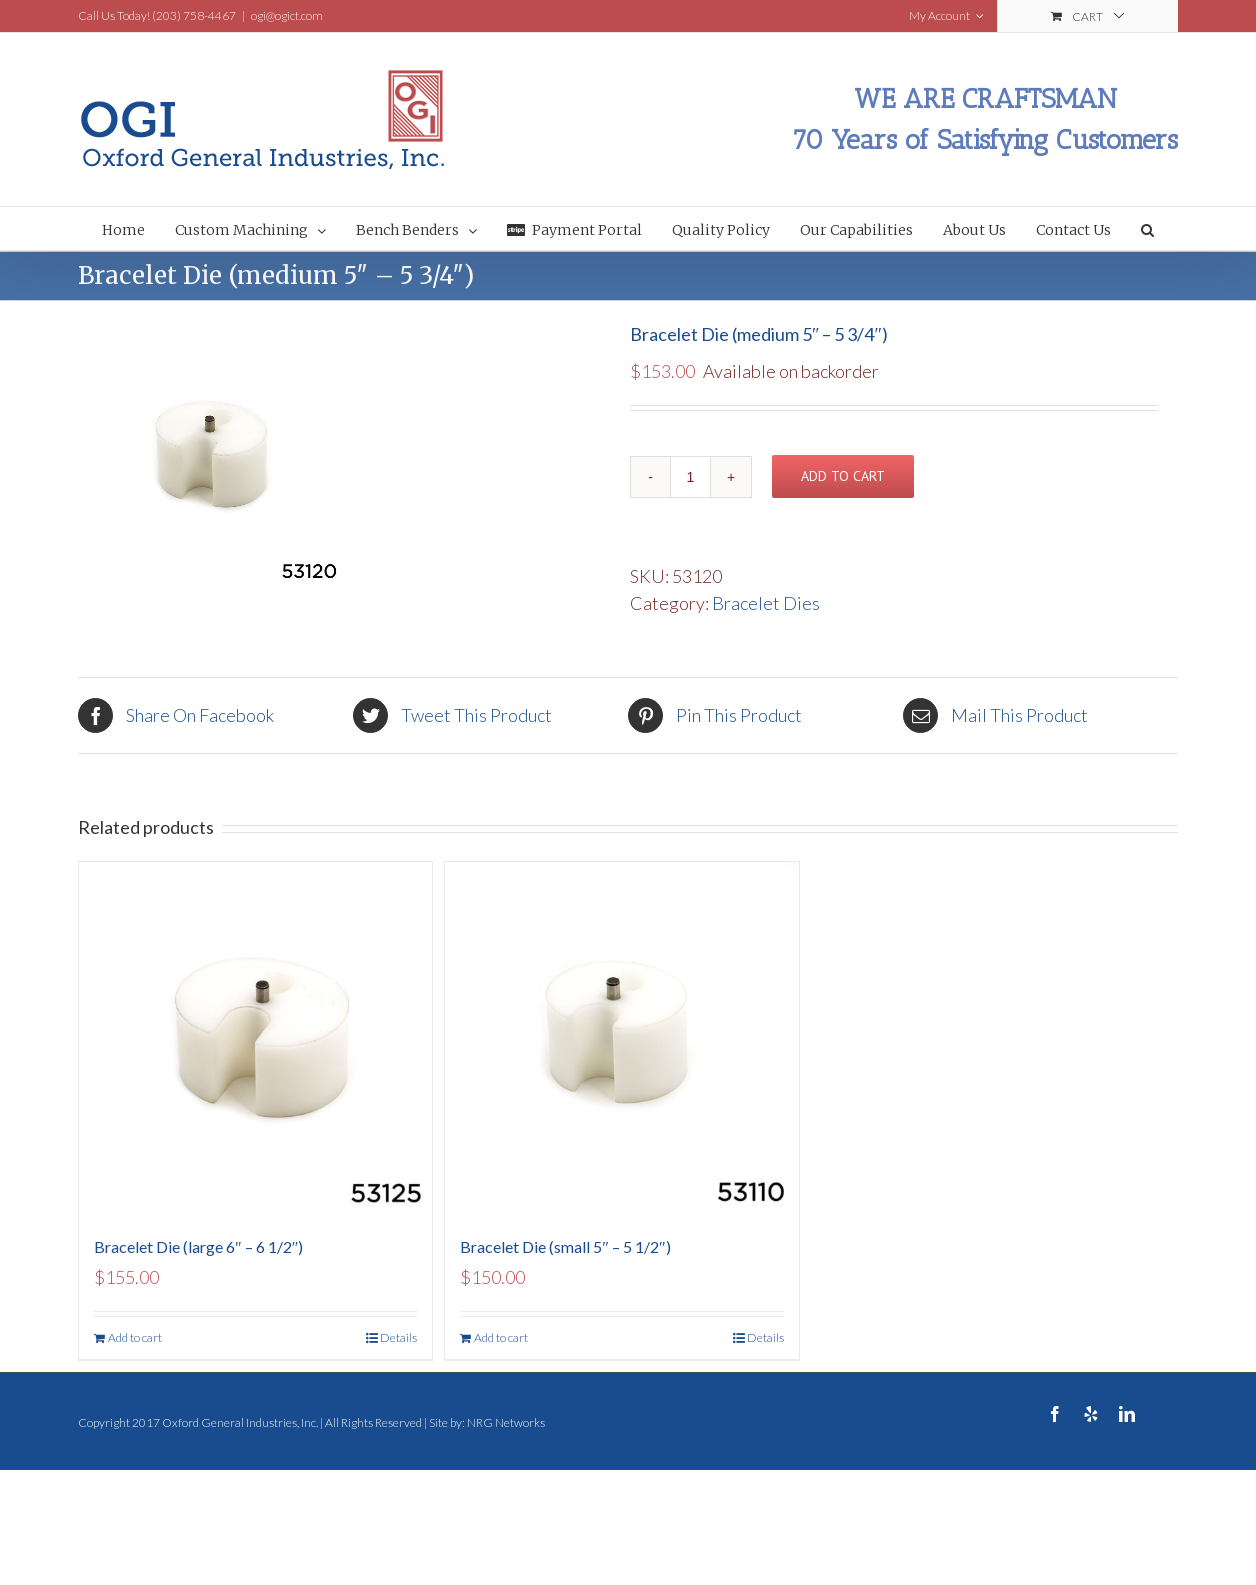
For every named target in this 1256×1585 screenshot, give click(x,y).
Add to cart (843, 476)
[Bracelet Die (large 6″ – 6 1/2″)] (255, 1038)
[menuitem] (138, 228)
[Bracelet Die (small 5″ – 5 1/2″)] (621, 1038)
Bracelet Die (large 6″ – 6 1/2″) (198, 1246)
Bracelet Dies (766, 603)
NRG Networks (506, 1422)
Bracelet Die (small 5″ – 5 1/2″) (565, 1246)
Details (398, 1337)
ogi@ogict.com (287, 15)
